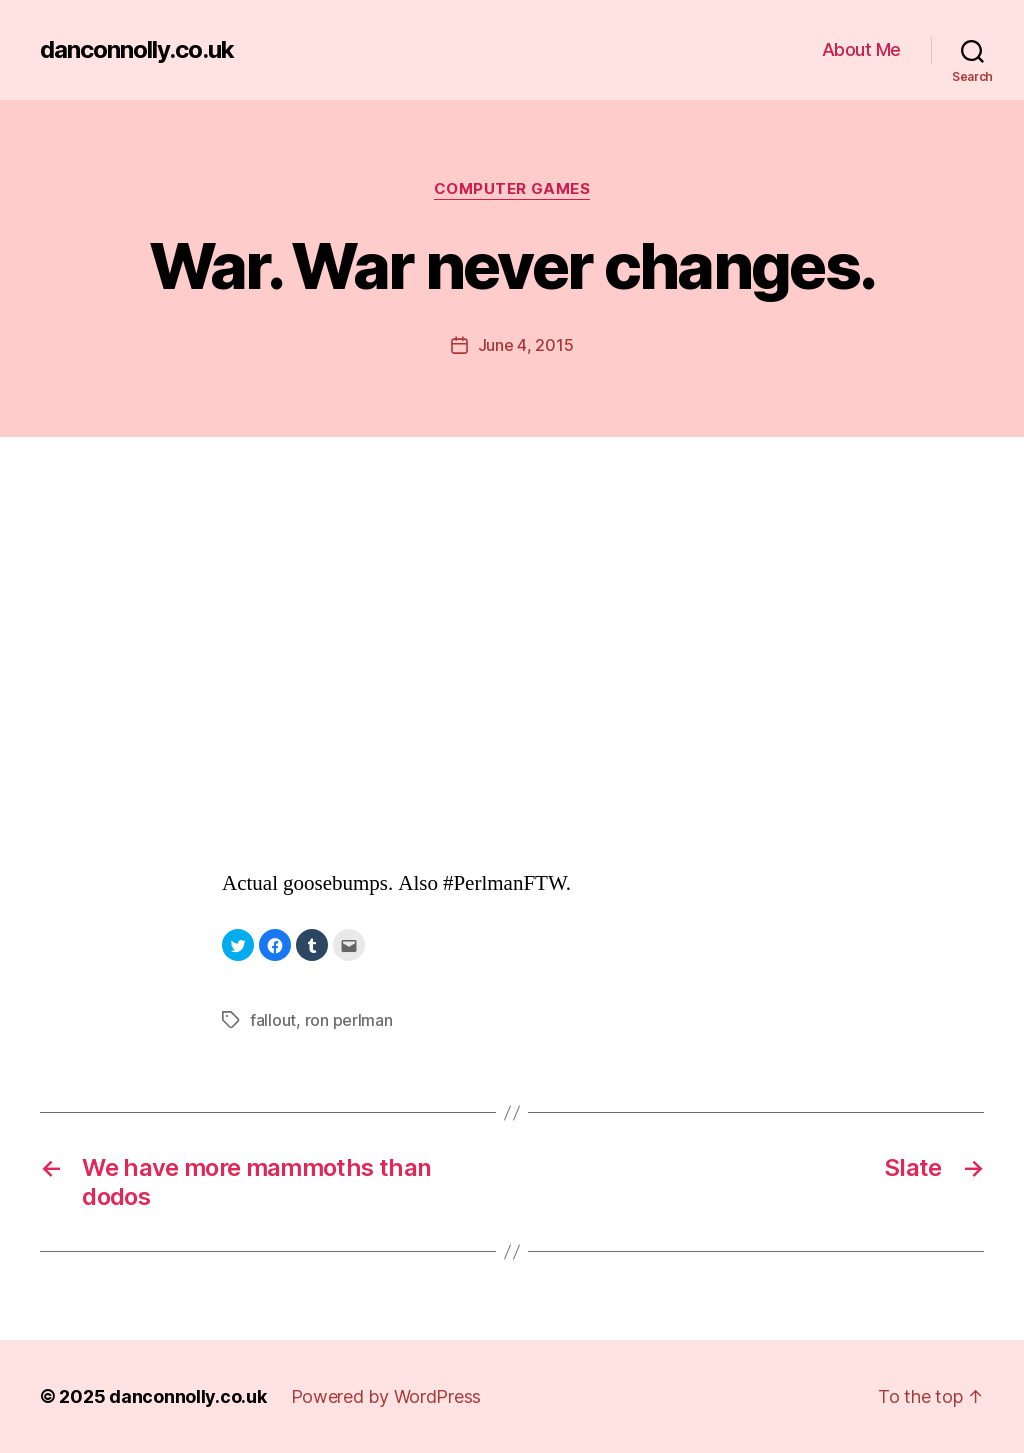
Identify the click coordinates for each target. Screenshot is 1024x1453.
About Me (861, 49)
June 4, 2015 (526, 345)
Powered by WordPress (386, 1396)
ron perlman (349, 1020)
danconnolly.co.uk (137, 50)
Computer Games (512, 189)
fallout (273, 1020)
